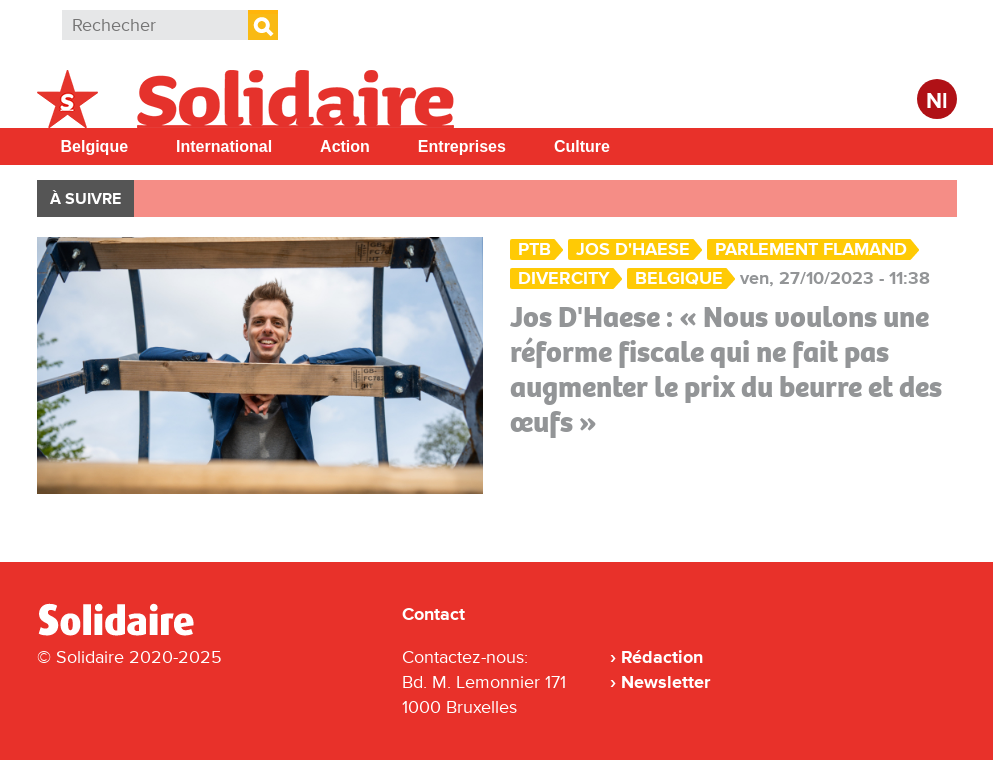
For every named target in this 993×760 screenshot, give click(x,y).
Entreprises (462, 146)
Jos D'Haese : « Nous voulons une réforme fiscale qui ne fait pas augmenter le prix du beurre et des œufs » (726, 369)
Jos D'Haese (633, 249)
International (224, 146)
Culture (582, 146)
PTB (534, 249)
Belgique (95, 146)
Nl (937, 101)
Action (345, 146)
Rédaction (662, 657)
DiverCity (564, 278)
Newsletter (665, 682)
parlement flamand (811, 249)
